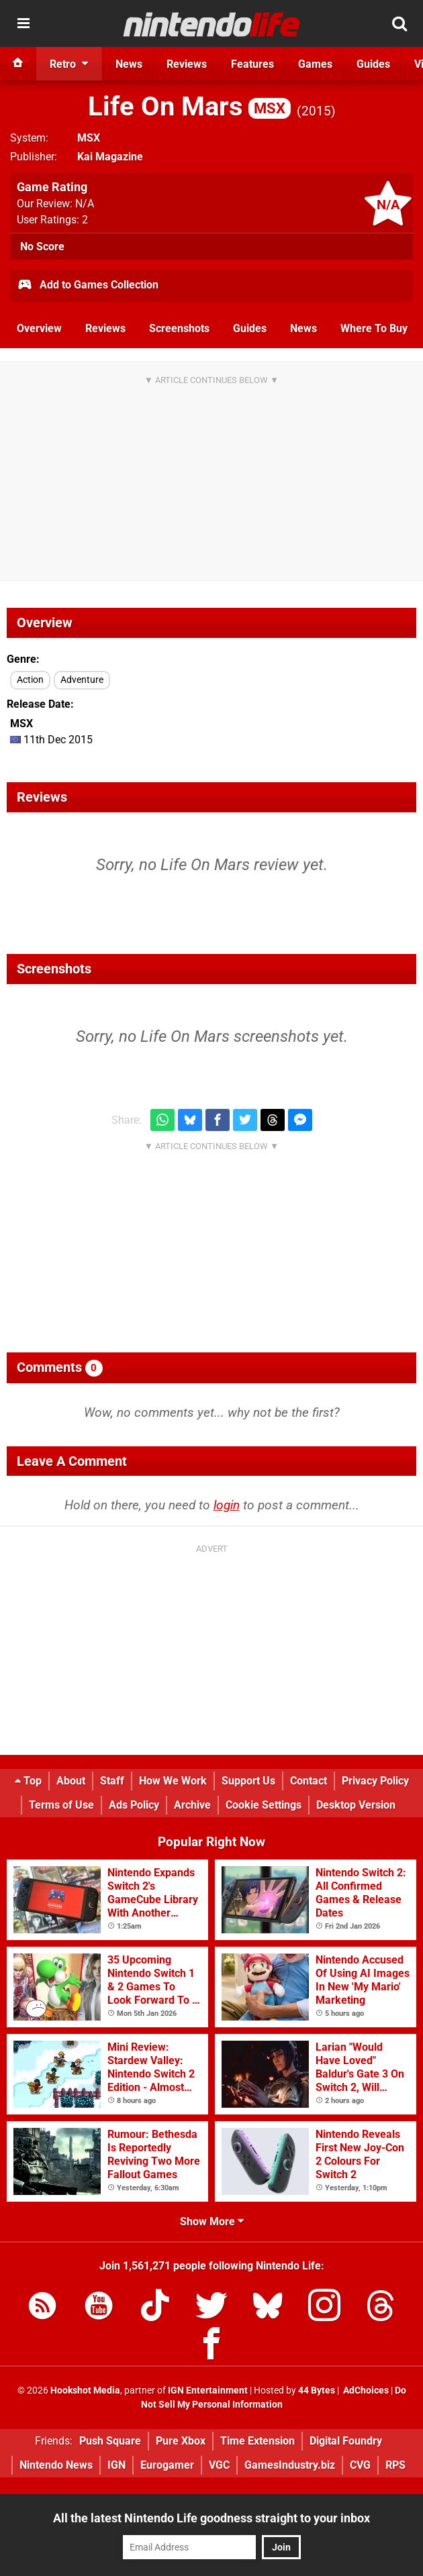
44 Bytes (316, 2390)
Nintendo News (56, 2465)
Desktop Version (355, 1805)
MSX (88, 137)
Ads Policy (134, 1805)
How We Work (173, 1780)
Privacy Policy (375, 1780)
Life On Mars (189, 106)
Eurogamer (167, 2465)
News (303, 328)
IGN (116, 2465)
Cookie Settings (263, 1805)
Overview (39, 328)
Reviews (105, 328)
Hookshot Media (85, 2390)
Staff (112, 1780)
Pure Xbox (180, 2440)
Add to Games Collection (87, 285)
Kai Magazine (110, 156)
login (227, 1505)
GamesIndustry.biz (289, 2465)
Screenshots (179, 328)
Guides (250, 328)
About (70, 1780)
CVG (360, 2465)
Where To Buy (374, 328)
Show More (212, 2221)
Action (30, 680)
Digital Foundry (346, 2440)
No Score (42, 246)
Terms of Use (61, 1805)
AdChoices (365, 2390)
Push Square (110, 2440)
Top (28, 1780)
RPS (395, 2465)
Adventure (81, 680)
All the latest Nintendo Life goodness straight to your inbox (211, 2518)
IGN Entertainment (208, 2390)
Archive (192, 1805)
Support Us (248, 1780)
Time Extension (257, 2440)
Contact (308, 1780)
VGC (219, 2465)
